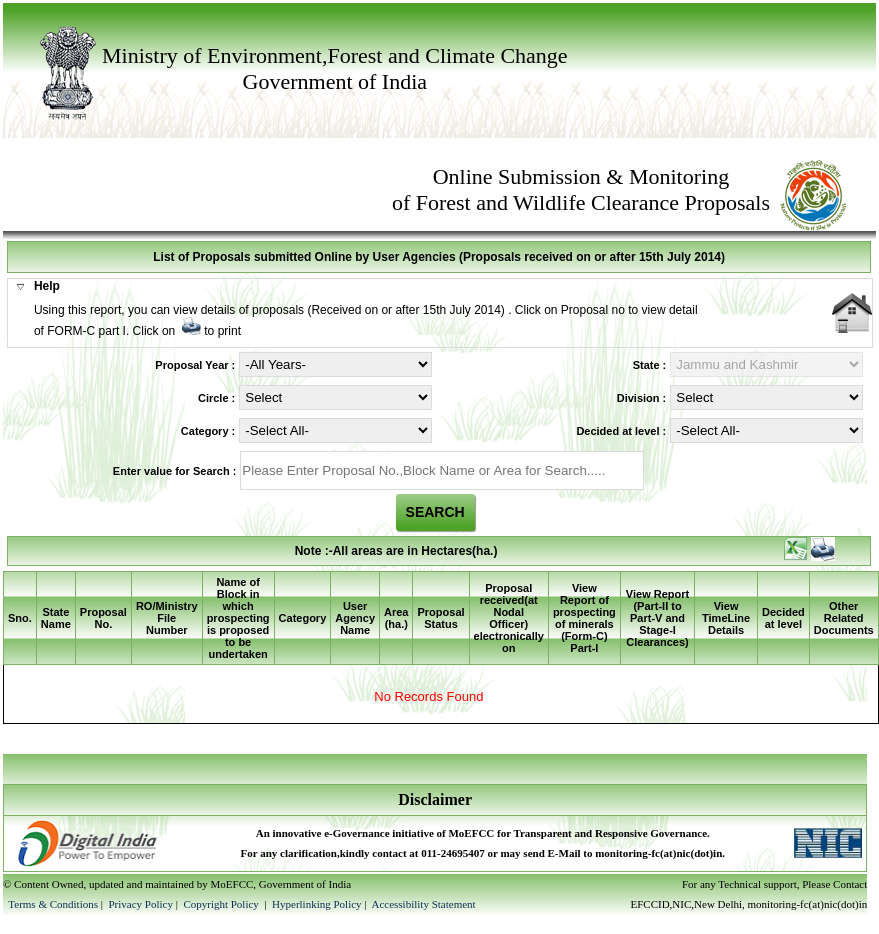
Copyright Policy (222, 904)
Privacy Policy (141, 904)
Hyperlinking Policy (317, 904)
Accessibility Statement (423, 904)
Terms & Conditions (53, 904)
